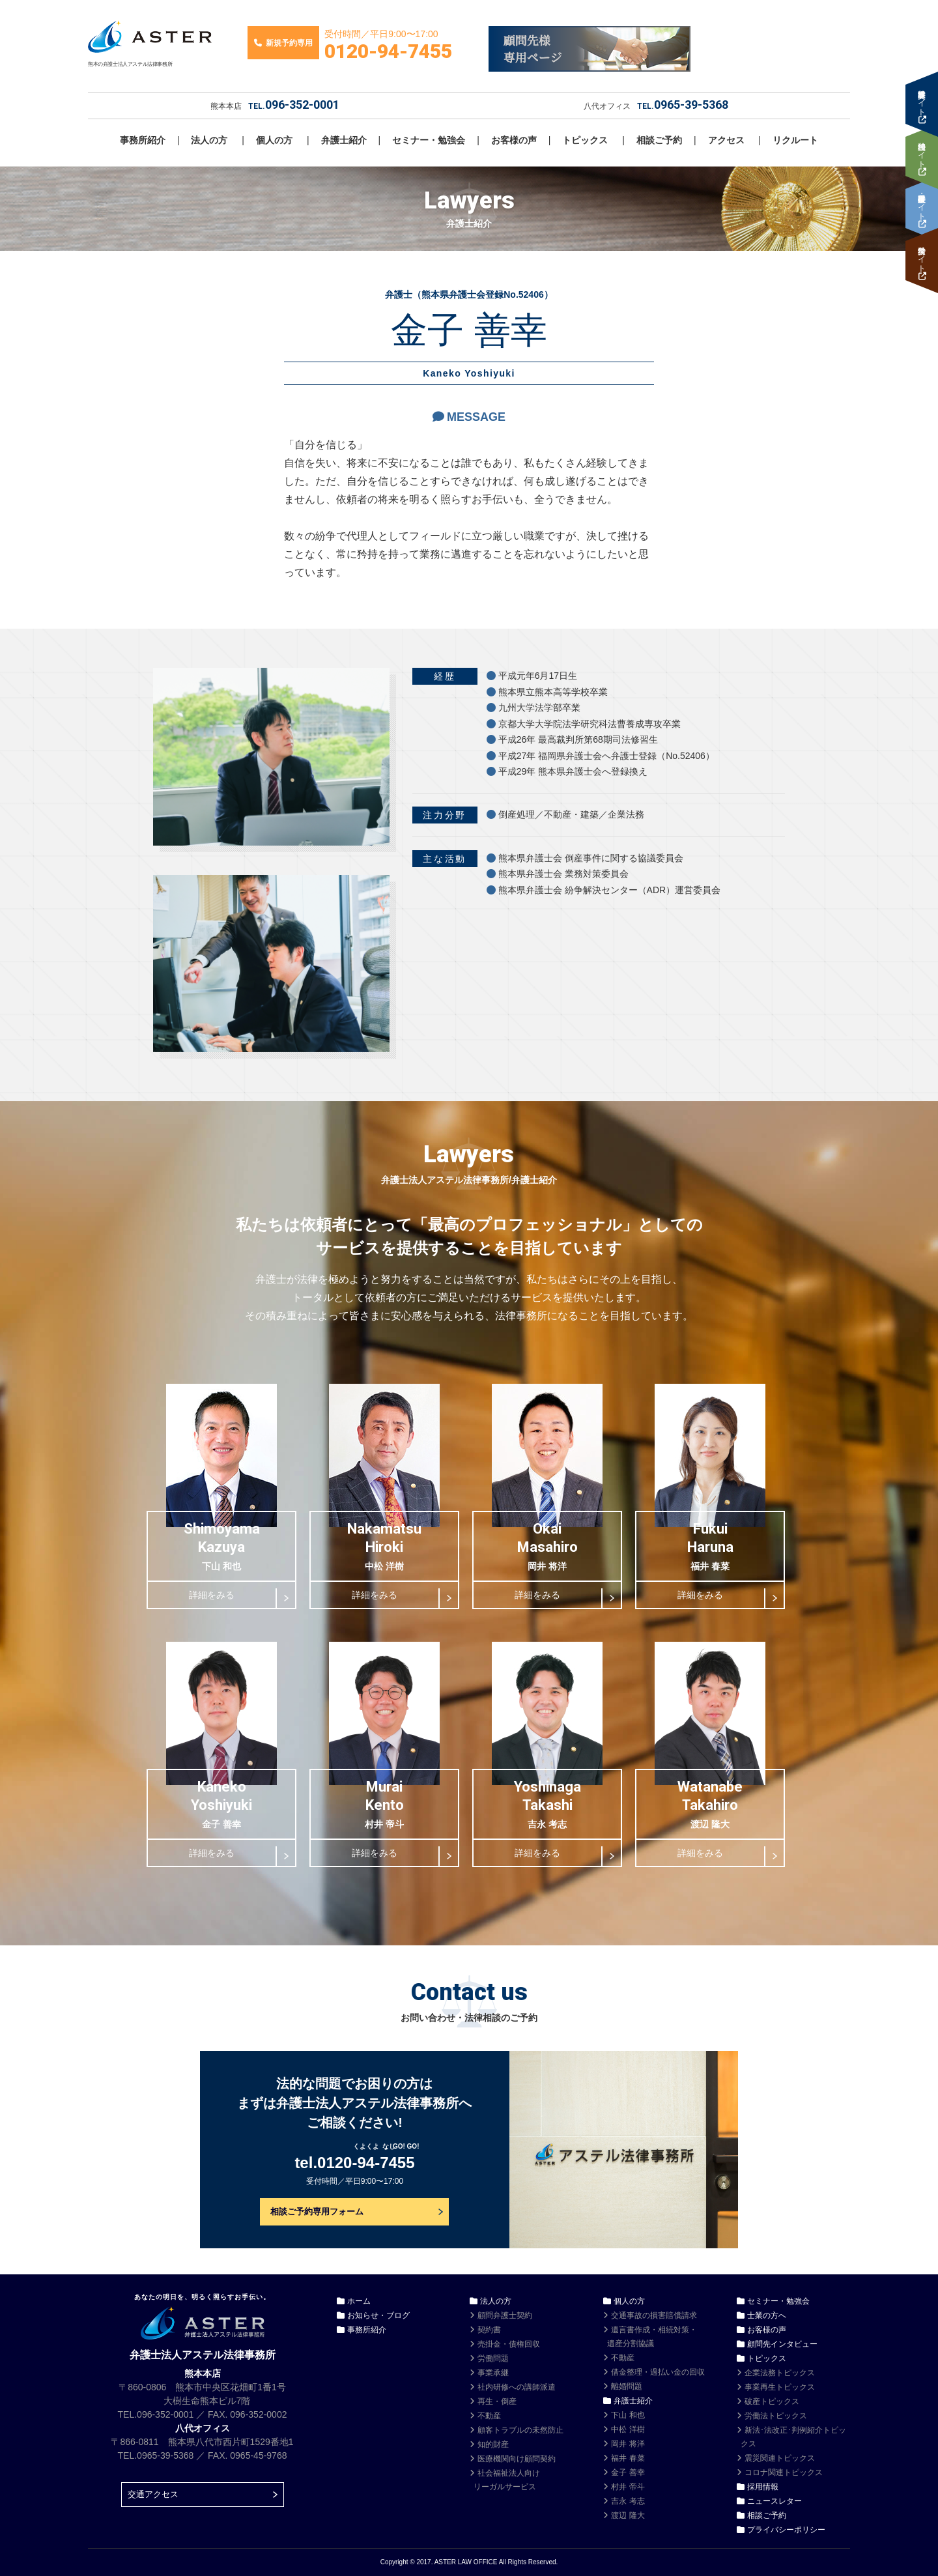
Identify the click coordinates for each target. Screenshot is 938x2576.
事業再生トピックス (780, 2387)
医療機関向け (516, 2458)
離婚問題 (626, 2386)
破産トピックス (772, 2401)
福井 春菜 (627, 2458)
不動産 (489, 2415)
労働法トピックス (776, 2415)
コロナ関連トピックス (784, 2472)
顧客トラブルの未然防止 (520, 2430)
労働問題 (493, 2358)
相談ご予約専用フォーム (316, 2211)
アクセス (726, 140)
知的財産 (493, 2444)
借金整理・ (658, 2372)
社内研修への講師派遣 (516, 2387)
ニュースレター (774, 2501)
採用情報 (762, 2486)
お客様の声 (514, 140)
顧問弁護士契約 (504, 2315)
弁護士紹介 (344, 140)
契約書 (489, 2329)
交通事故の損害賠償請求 (654, 2315)
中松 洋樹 (627, 2429)
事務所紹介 (142, 140)
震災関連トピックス (780, 2458)
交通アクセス (153, 2494)
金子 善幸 (627, 2472)
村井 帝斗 (627, 2486)
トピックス (585, 140)
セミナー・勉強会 (428, 140)
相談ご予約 (659, 140)
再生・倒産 (497, 2401)
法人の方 (209, 140)
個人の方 (274, 140)
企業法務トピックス (780, 2372)
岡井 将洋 (627, 2443)
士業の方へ (766, 2315)
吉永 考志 (627, 2501)
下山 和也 (627, 2415)
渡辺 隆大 (627, 2515)
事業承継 (493, 2372)
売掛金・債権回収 (508, 2344)
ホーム (359, 2301)
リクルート (795, 140)
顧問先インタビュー (782, 2344)
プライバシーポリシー (786, 2529)
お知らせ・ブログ (378, 2315)
